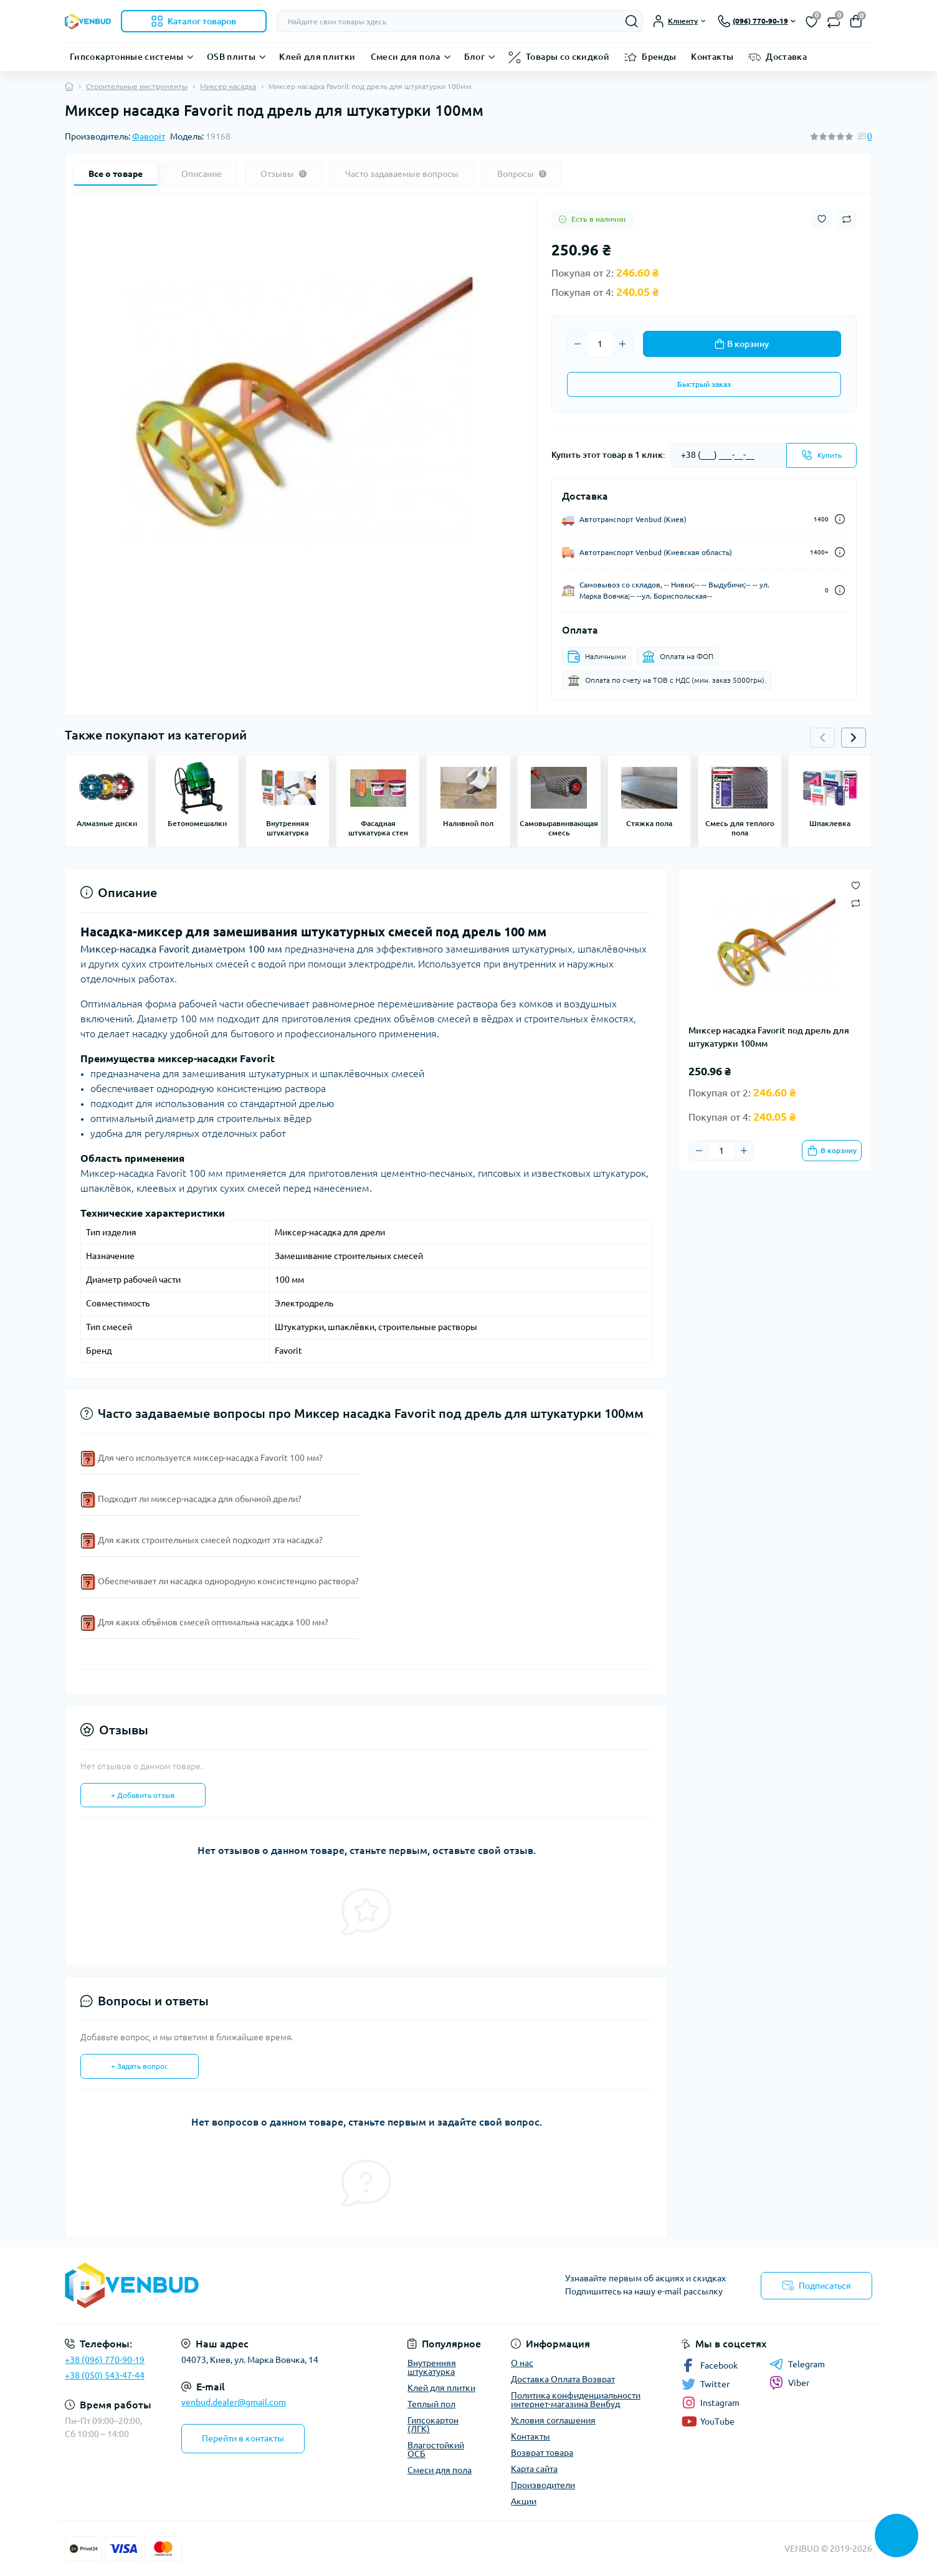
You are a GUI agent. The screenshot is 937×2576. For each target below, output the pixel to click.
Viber (789, 2383)
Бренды (659, 57)
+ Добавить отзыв (143, 1795)
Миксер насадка (228, 86)
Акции (523, 2501)
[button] (853, 738)
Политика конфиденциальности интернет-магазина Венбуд (575, 2399)
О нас (522, 2363)
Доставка (786, 57)
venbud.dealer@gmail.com (233, 2402)
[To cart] (832, 1150)
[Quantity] (599, 343)
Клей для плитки (317, 57)
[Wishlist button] (822, 219)
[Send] (821, 455)
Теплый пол (431, 2404)
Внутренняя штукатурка (431, 2367)
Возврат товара (542, 2453)
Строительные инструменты (137, 86)
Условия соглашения (553, 2420)
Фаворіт (148, 136)
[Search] (631, 21)
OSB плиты (231, 57)
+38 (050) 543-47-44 (105, 2375)
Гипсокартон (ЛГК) (433, 2424)
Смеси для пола (405, 57)
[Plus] (622, 344)
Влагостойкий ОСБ (435, 2449)
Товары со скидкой (567, 57)
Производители (543, 2485)
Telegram (797, 2364)
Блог (474, 57)
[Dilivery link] (840, 519)
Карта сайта (534, 2469)
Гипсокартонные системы (126, 57)
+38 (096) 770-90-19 (105, 2360)
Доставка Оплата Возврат (563, 2379)
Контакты (712, 57)
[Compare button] (847, 219)
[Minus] (577, 344)
